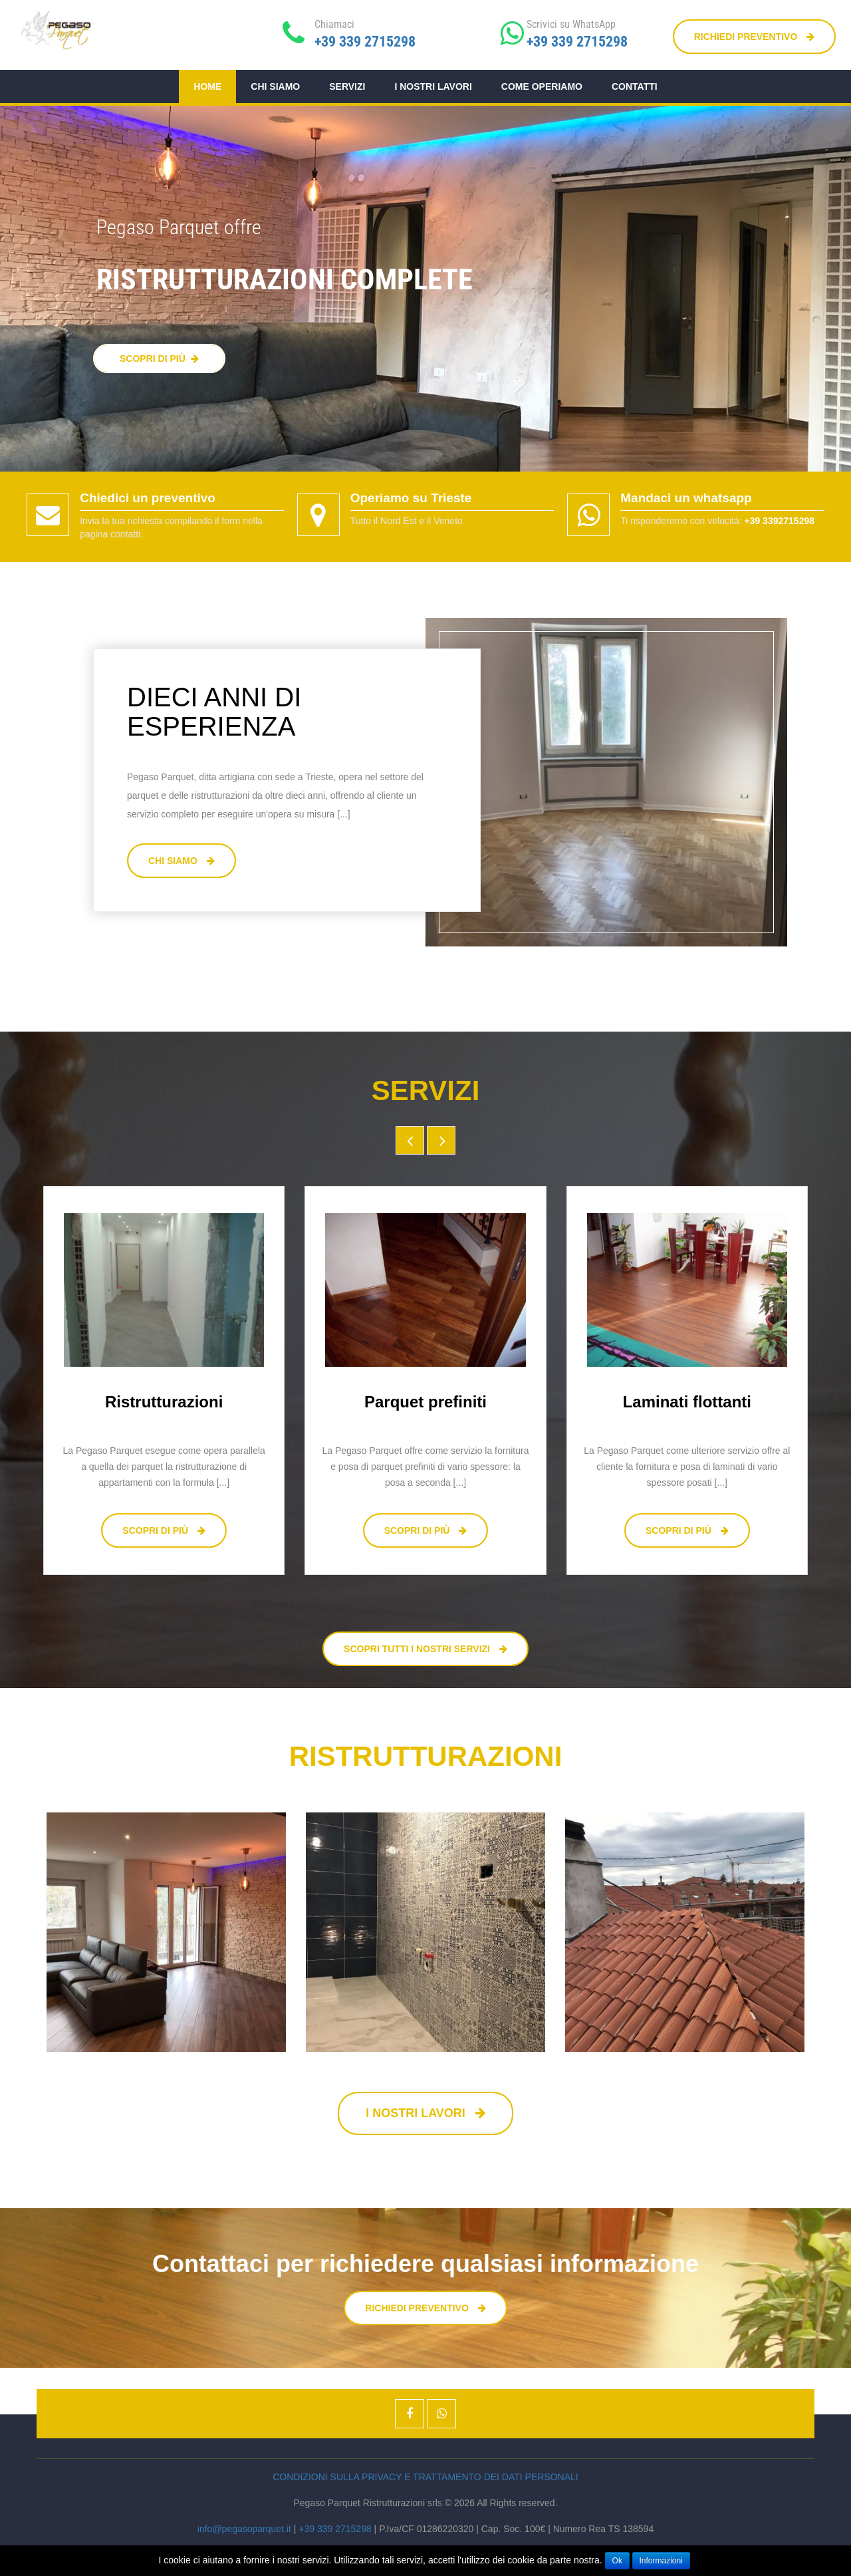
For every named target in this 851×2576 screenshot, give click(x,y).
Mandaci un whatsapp (685, 498)
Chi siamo (275, 86)
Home (207, 86)
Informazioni (661, 2560)
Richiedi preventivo (754, 36)
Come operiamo (541, 86)
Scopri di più (163, 1530)
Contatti (635, 86)
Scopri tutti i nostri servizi (425, 1649)
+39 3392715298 (779, 520)
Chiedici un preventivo (147, 498)
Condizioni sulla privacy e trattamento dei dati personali (425, 2477)
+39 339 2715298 (365, 41)
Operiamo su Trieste (411, 498)
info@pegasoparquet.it (244, 2528)
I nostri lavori (432, 86)
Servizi (347, 86)
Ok (617, 2560)
